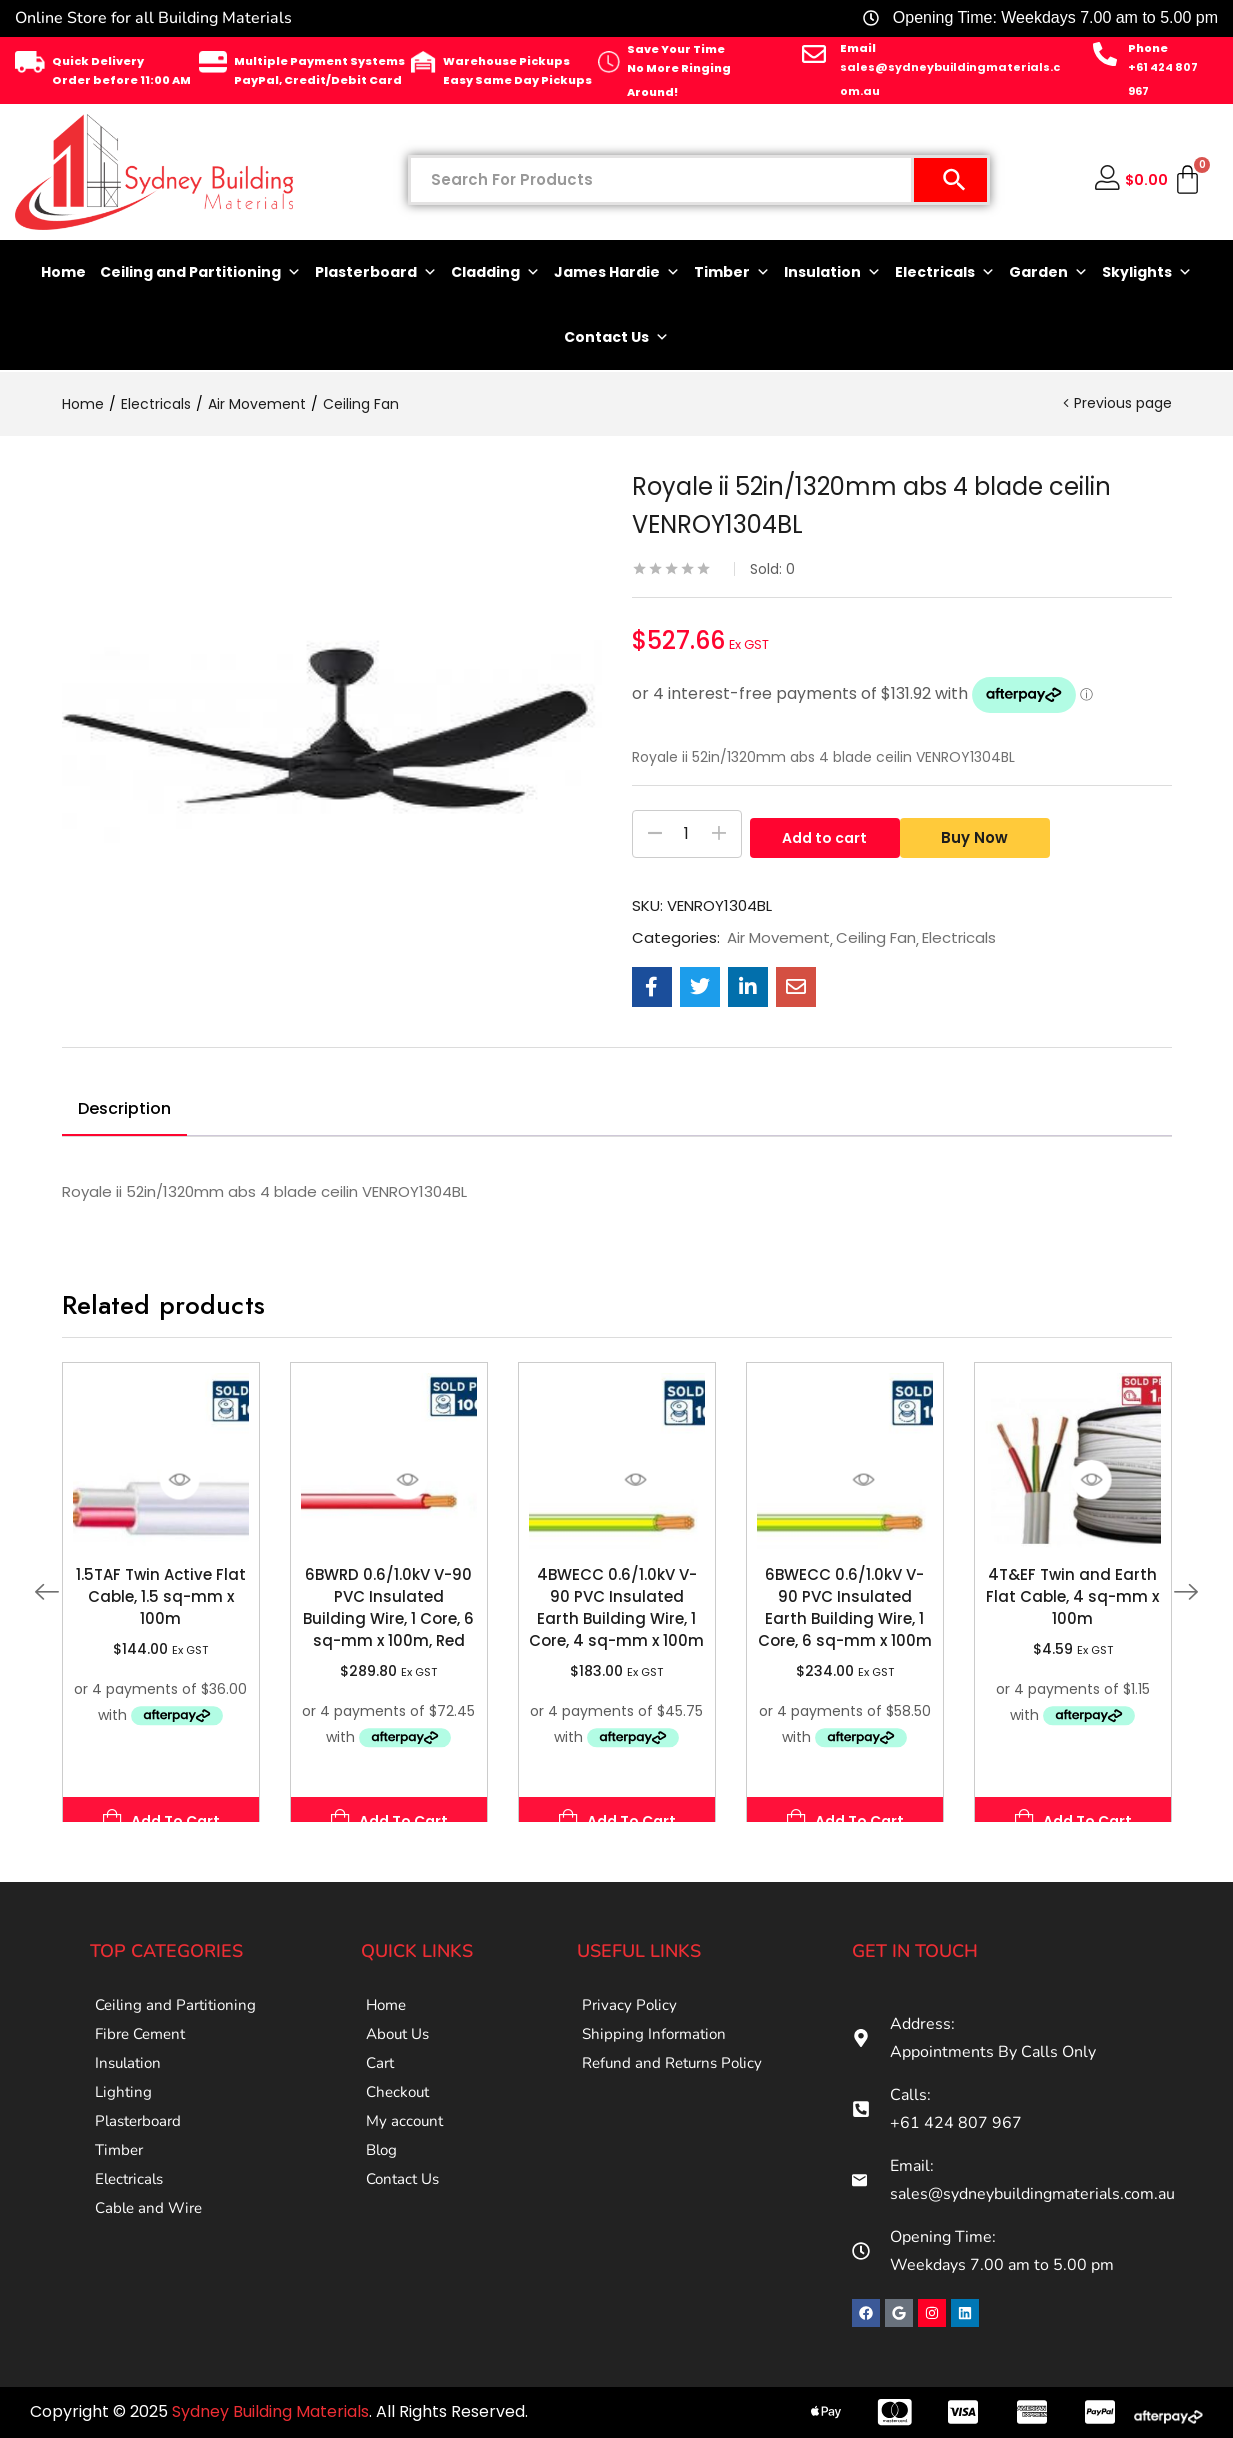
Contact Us (616, 337)
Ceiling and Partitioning (200, 272)
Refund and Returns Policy (677, 2085)
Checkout (400, 2123)
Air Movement (257, 404)
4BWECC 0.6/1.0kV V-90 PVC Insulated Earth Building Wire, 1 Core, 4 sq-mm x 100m (616, 1607)
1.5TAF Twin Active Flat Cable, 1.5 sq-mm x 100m (161, 1596)
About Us (400, 2047)
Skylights (1147, 272)
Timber (732, 272)
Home (63, 272)
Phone (1148, 48)
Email (858, 48)
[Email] (814, 54)
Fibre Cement (144, 2047)
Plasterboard (376, 272)
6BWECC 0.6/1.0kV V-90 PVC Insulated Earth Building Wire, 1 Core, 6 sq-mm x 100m (845, 1607)
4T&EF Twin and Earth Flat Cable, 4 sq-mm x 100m (1072, 1596)
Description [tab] (124, 1108)
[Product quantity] (687, 834)
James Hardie (617, 272)
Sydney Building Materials (270, 2411)
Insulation (832, 272)
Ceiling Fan (361, 404)
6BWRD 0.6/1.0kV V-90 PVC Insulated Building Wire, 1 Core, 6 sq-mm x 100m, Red (388, 1607)
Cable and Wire (151, 2275)
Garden (1048, 272)
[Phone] (1105, 54)
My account (406, 2161)
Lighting (124, 2123)
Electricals (945, 272)
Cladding (495, 272)
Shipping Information (657, 2047)
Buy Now (982, 834)
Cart (381, 2085)
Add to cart (824, 834)
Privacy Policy (631, 2009)
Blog (383, 2199)
